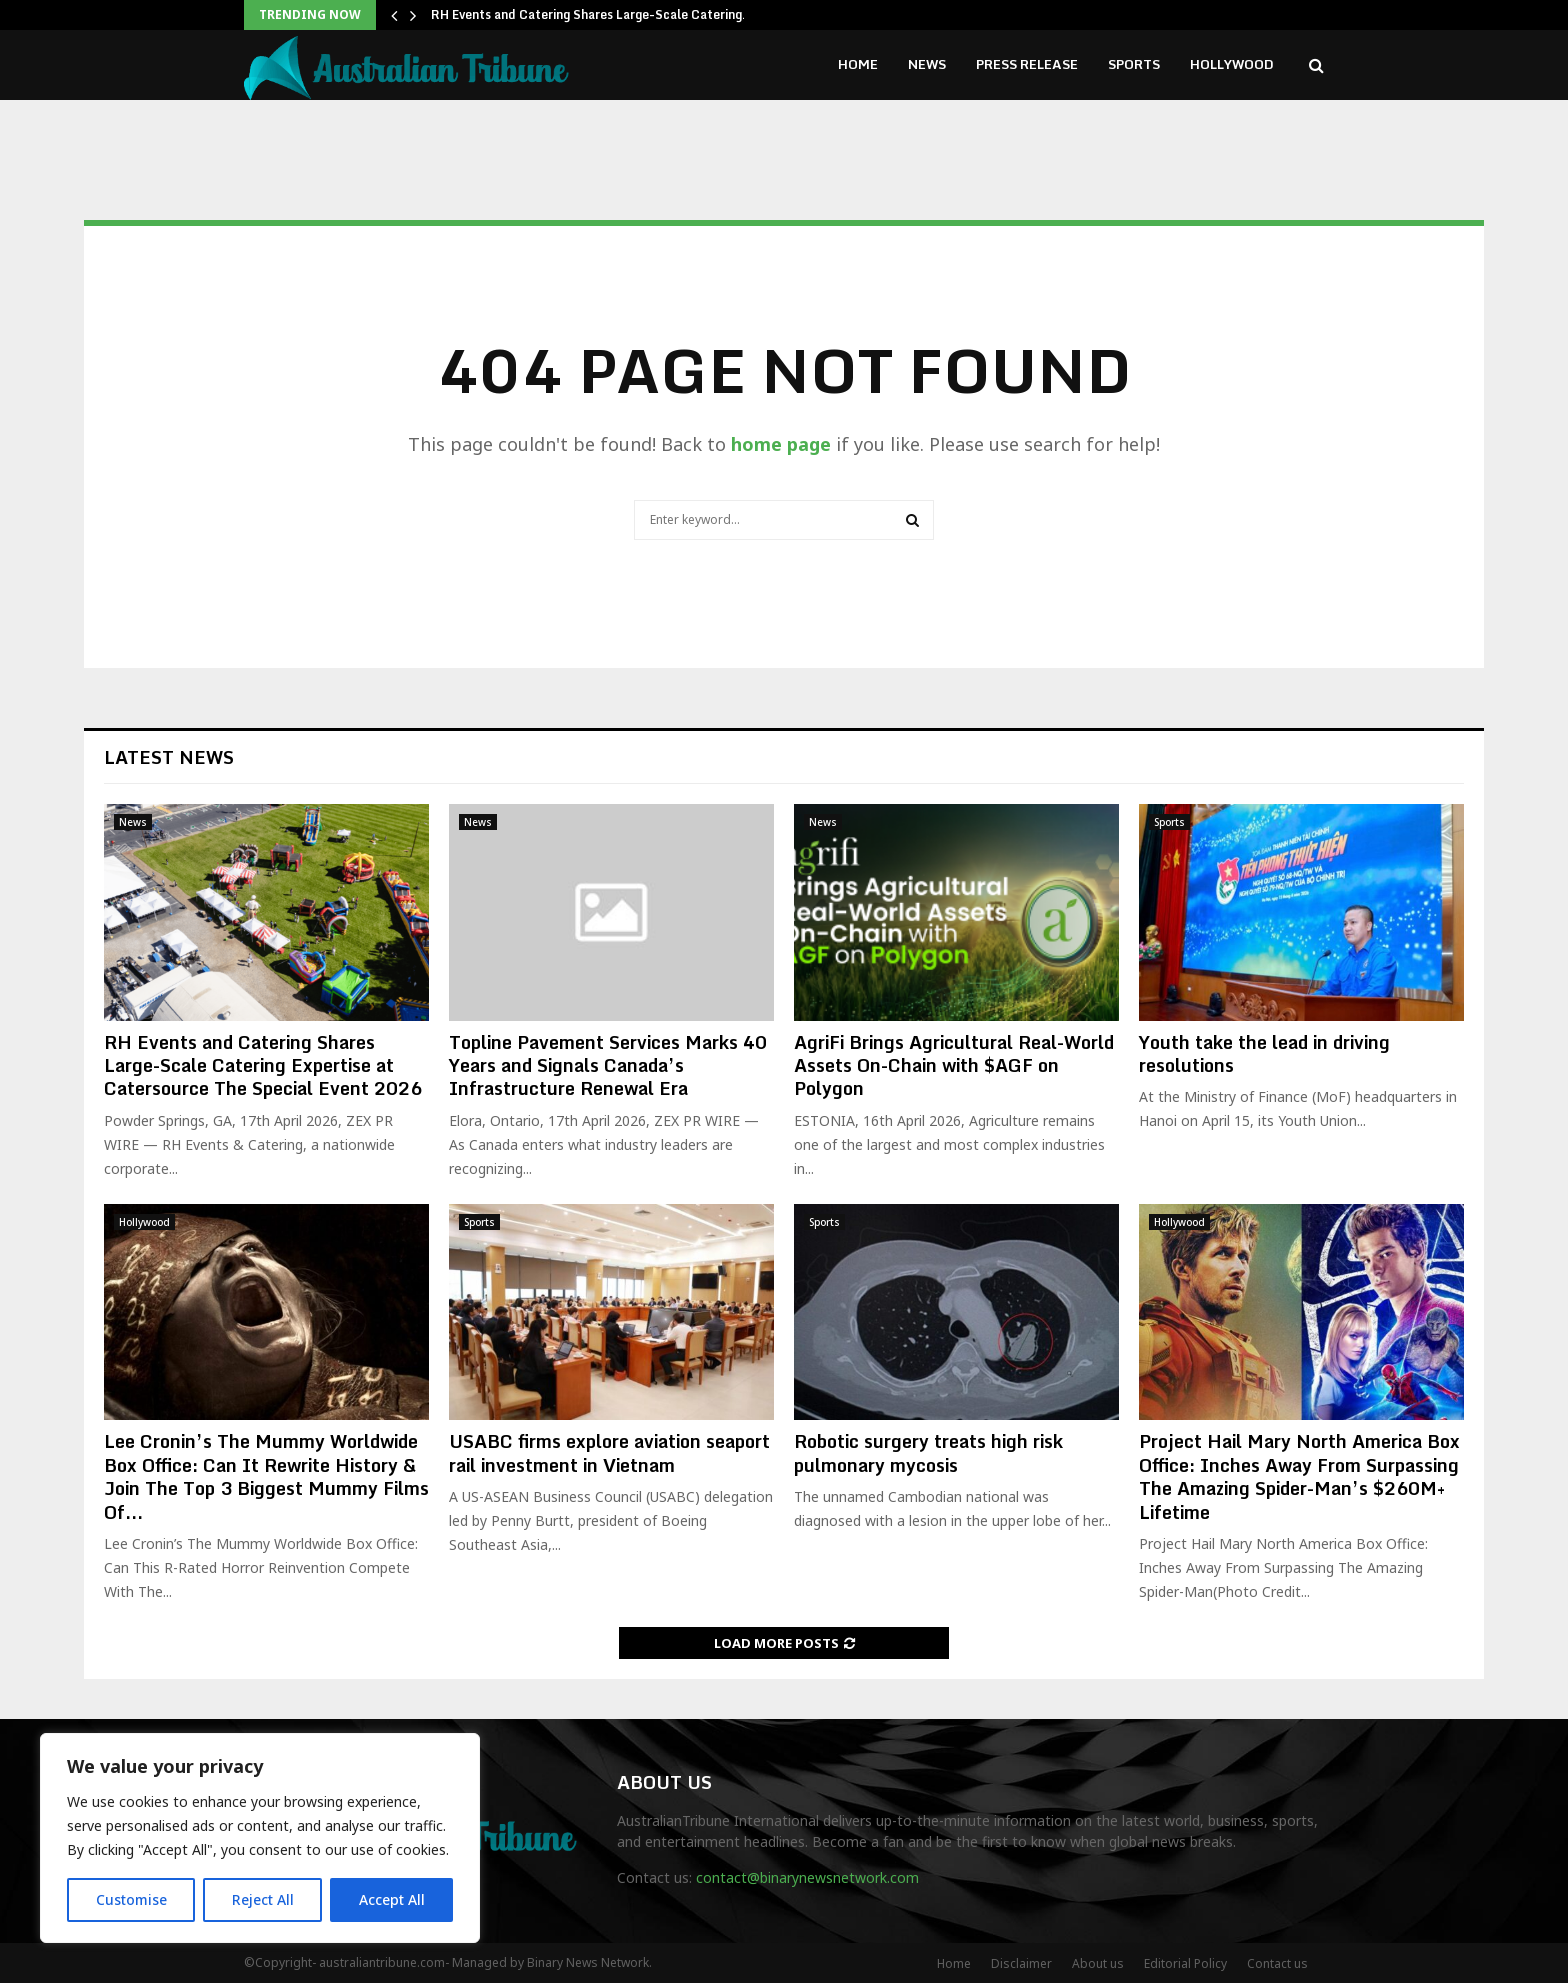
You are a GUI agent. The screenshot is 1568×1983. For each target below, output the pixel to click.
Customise (131, 1899)
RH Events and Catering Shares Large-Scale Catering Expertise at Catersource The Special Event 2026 (263, 1065)
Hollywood (1232, 64)
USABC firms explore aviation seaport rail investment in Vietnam (609, 1452)
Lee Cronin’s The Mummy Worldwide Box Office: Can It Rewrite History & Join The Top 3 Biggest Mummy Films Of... (266, 1476)
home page (781, 444)
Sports (1134, 64)
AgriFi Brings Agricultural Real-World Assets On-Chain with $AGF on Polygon (954, 1065)
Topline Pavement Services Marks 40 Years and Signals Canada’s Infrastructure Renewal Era (608, 1065)
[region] (260, 1838)
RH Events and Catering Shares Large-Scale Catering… (592, 14)
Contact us (1277, 1963)
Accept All (392, 1899)
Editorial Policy (1185, 1963)
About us (1098, 1963)
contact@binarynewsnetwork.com (807, 1877)
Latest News (169, 757)
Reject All (263, 1899)
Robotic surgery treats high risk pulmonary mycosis (928, 1452)
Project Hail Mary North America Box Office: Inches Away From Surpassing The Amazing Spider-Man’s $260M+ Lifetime (1299, 1476)
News (927, 64)
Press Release (1027, 64)
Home (858, 64)
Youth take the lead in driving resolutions (1264, 1053)
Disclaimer (1021, 1963)
